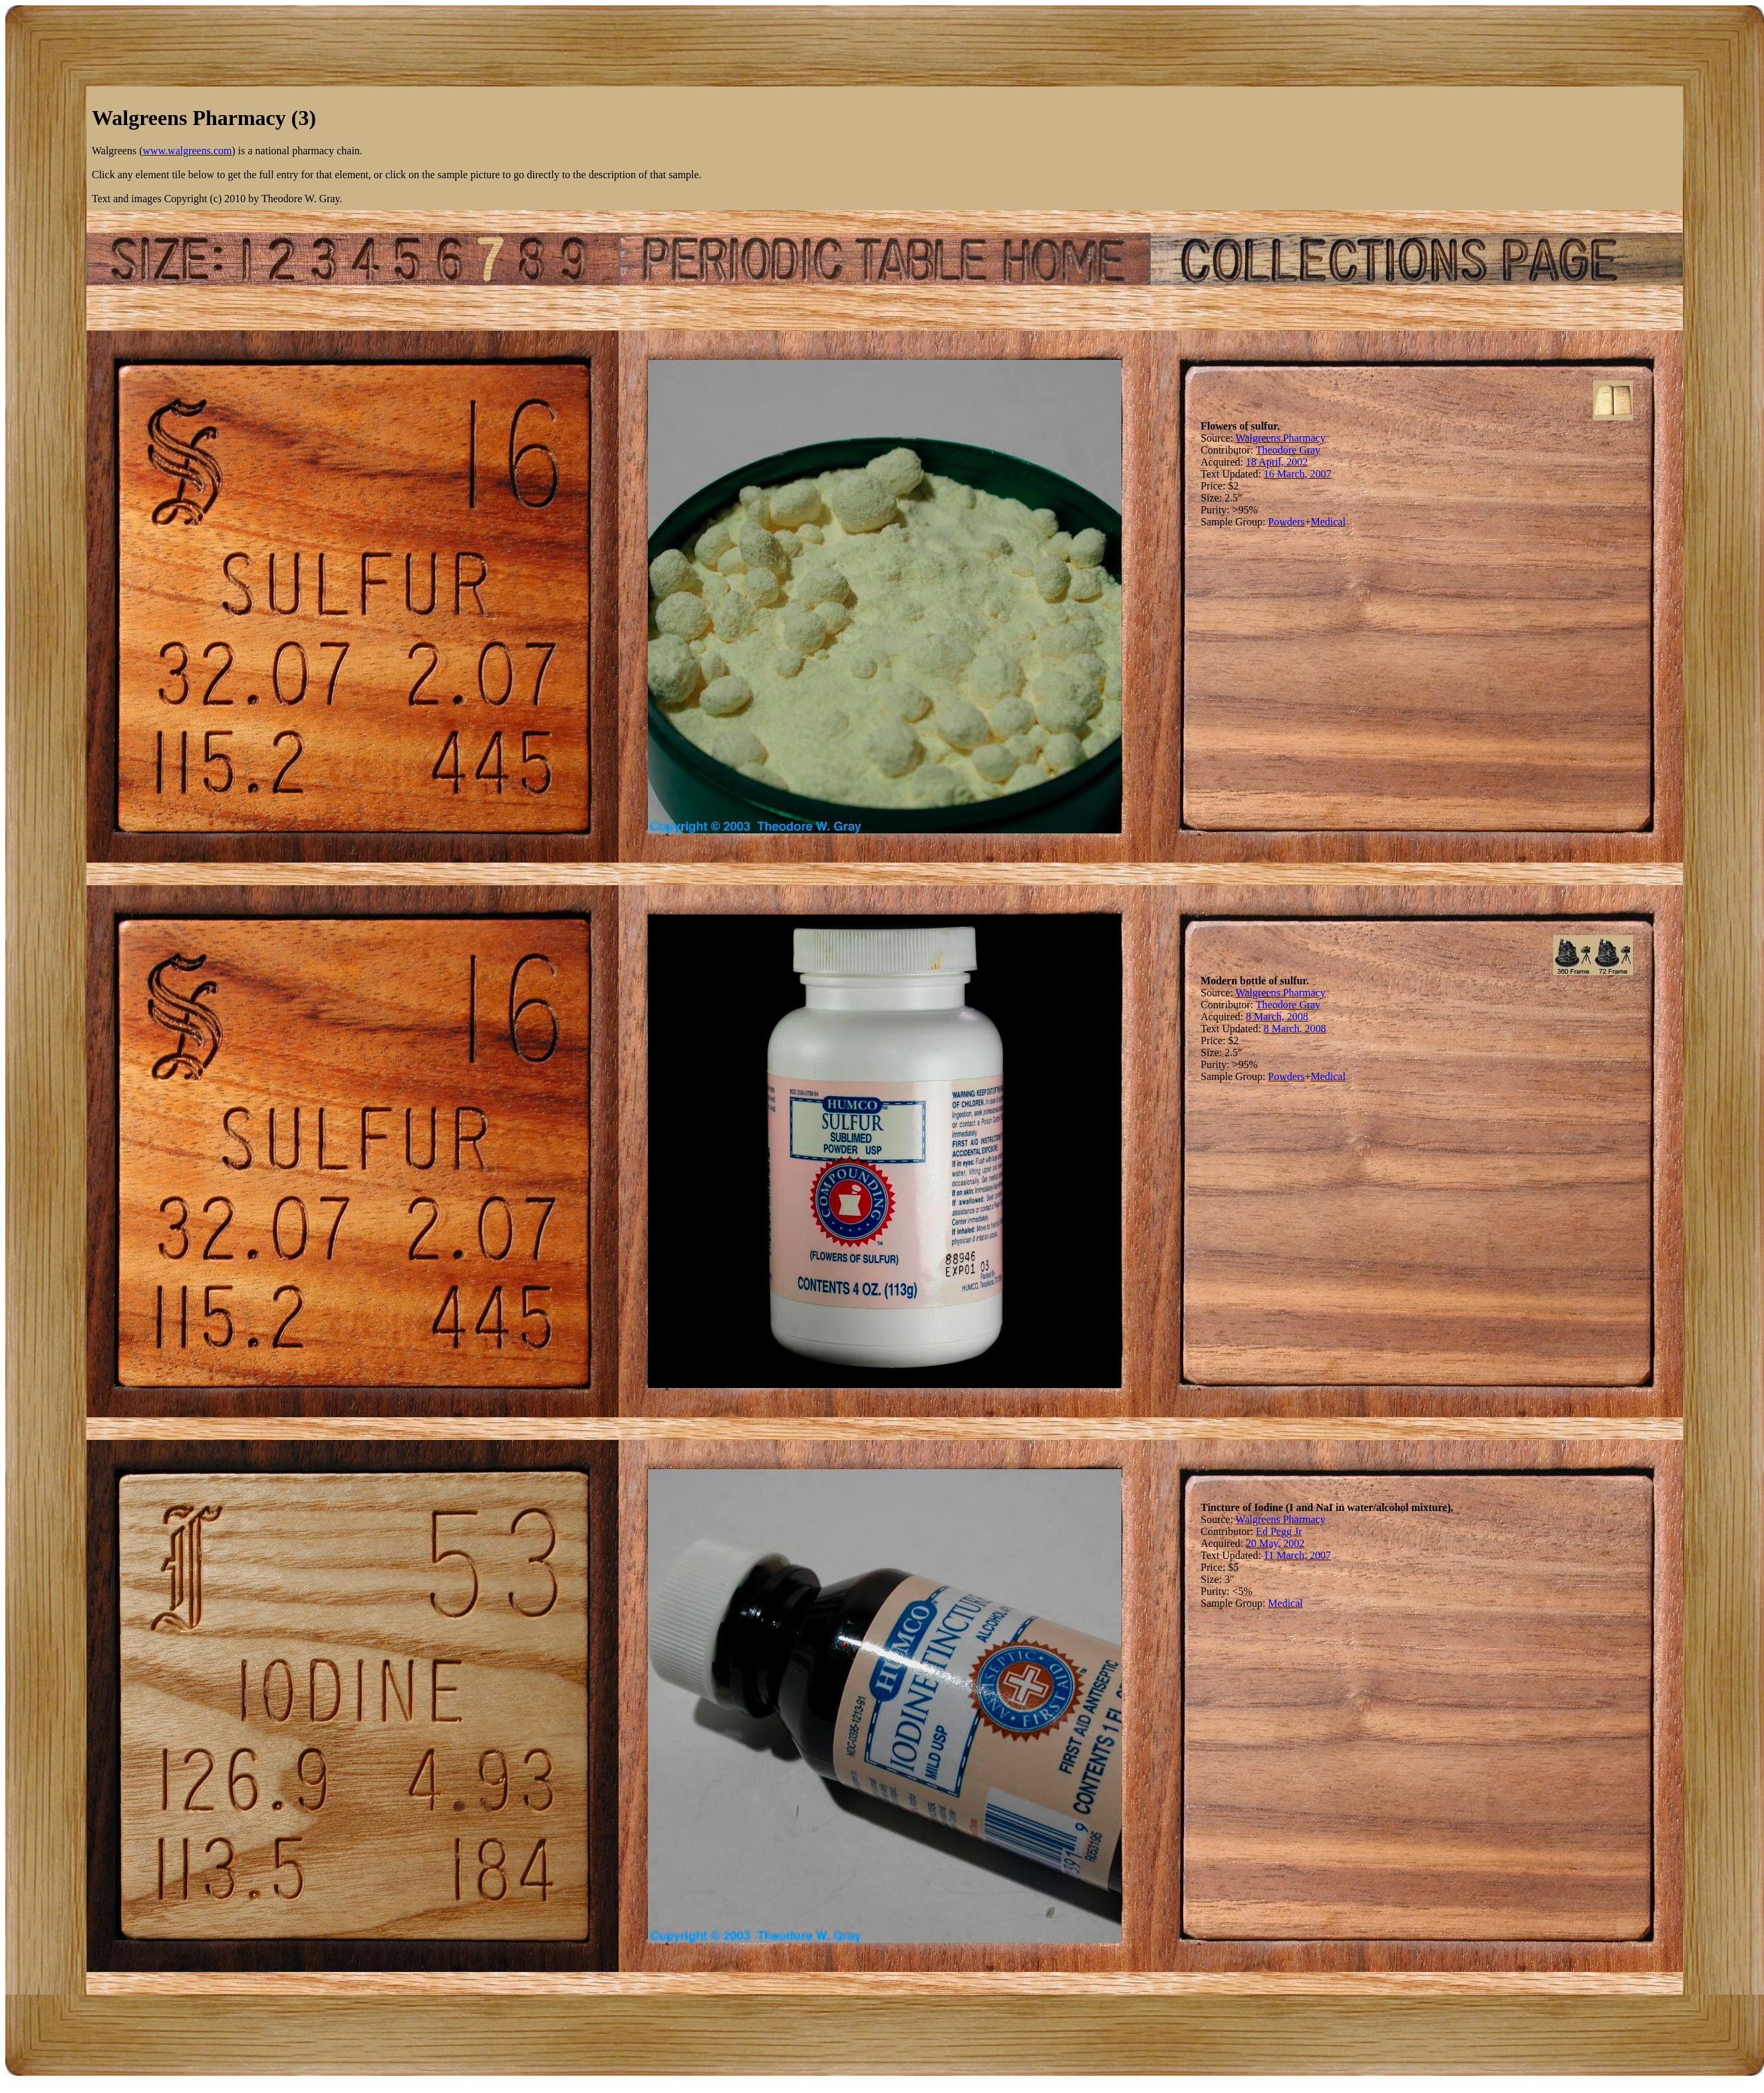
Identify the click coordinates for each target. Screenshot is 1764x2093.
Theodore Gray (1288, 450)
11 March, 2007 (1297, 1555)
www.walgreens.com (186, 150)
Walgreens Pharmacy (1281, 438)
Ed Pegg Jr (1279, 1531)
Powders (1286, 521)
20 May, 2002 (1275, 1543)
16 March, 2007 (1298, 474)
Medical (1327, 521)
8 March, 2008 (1277, 1016)
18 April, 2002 (1277, 462)
